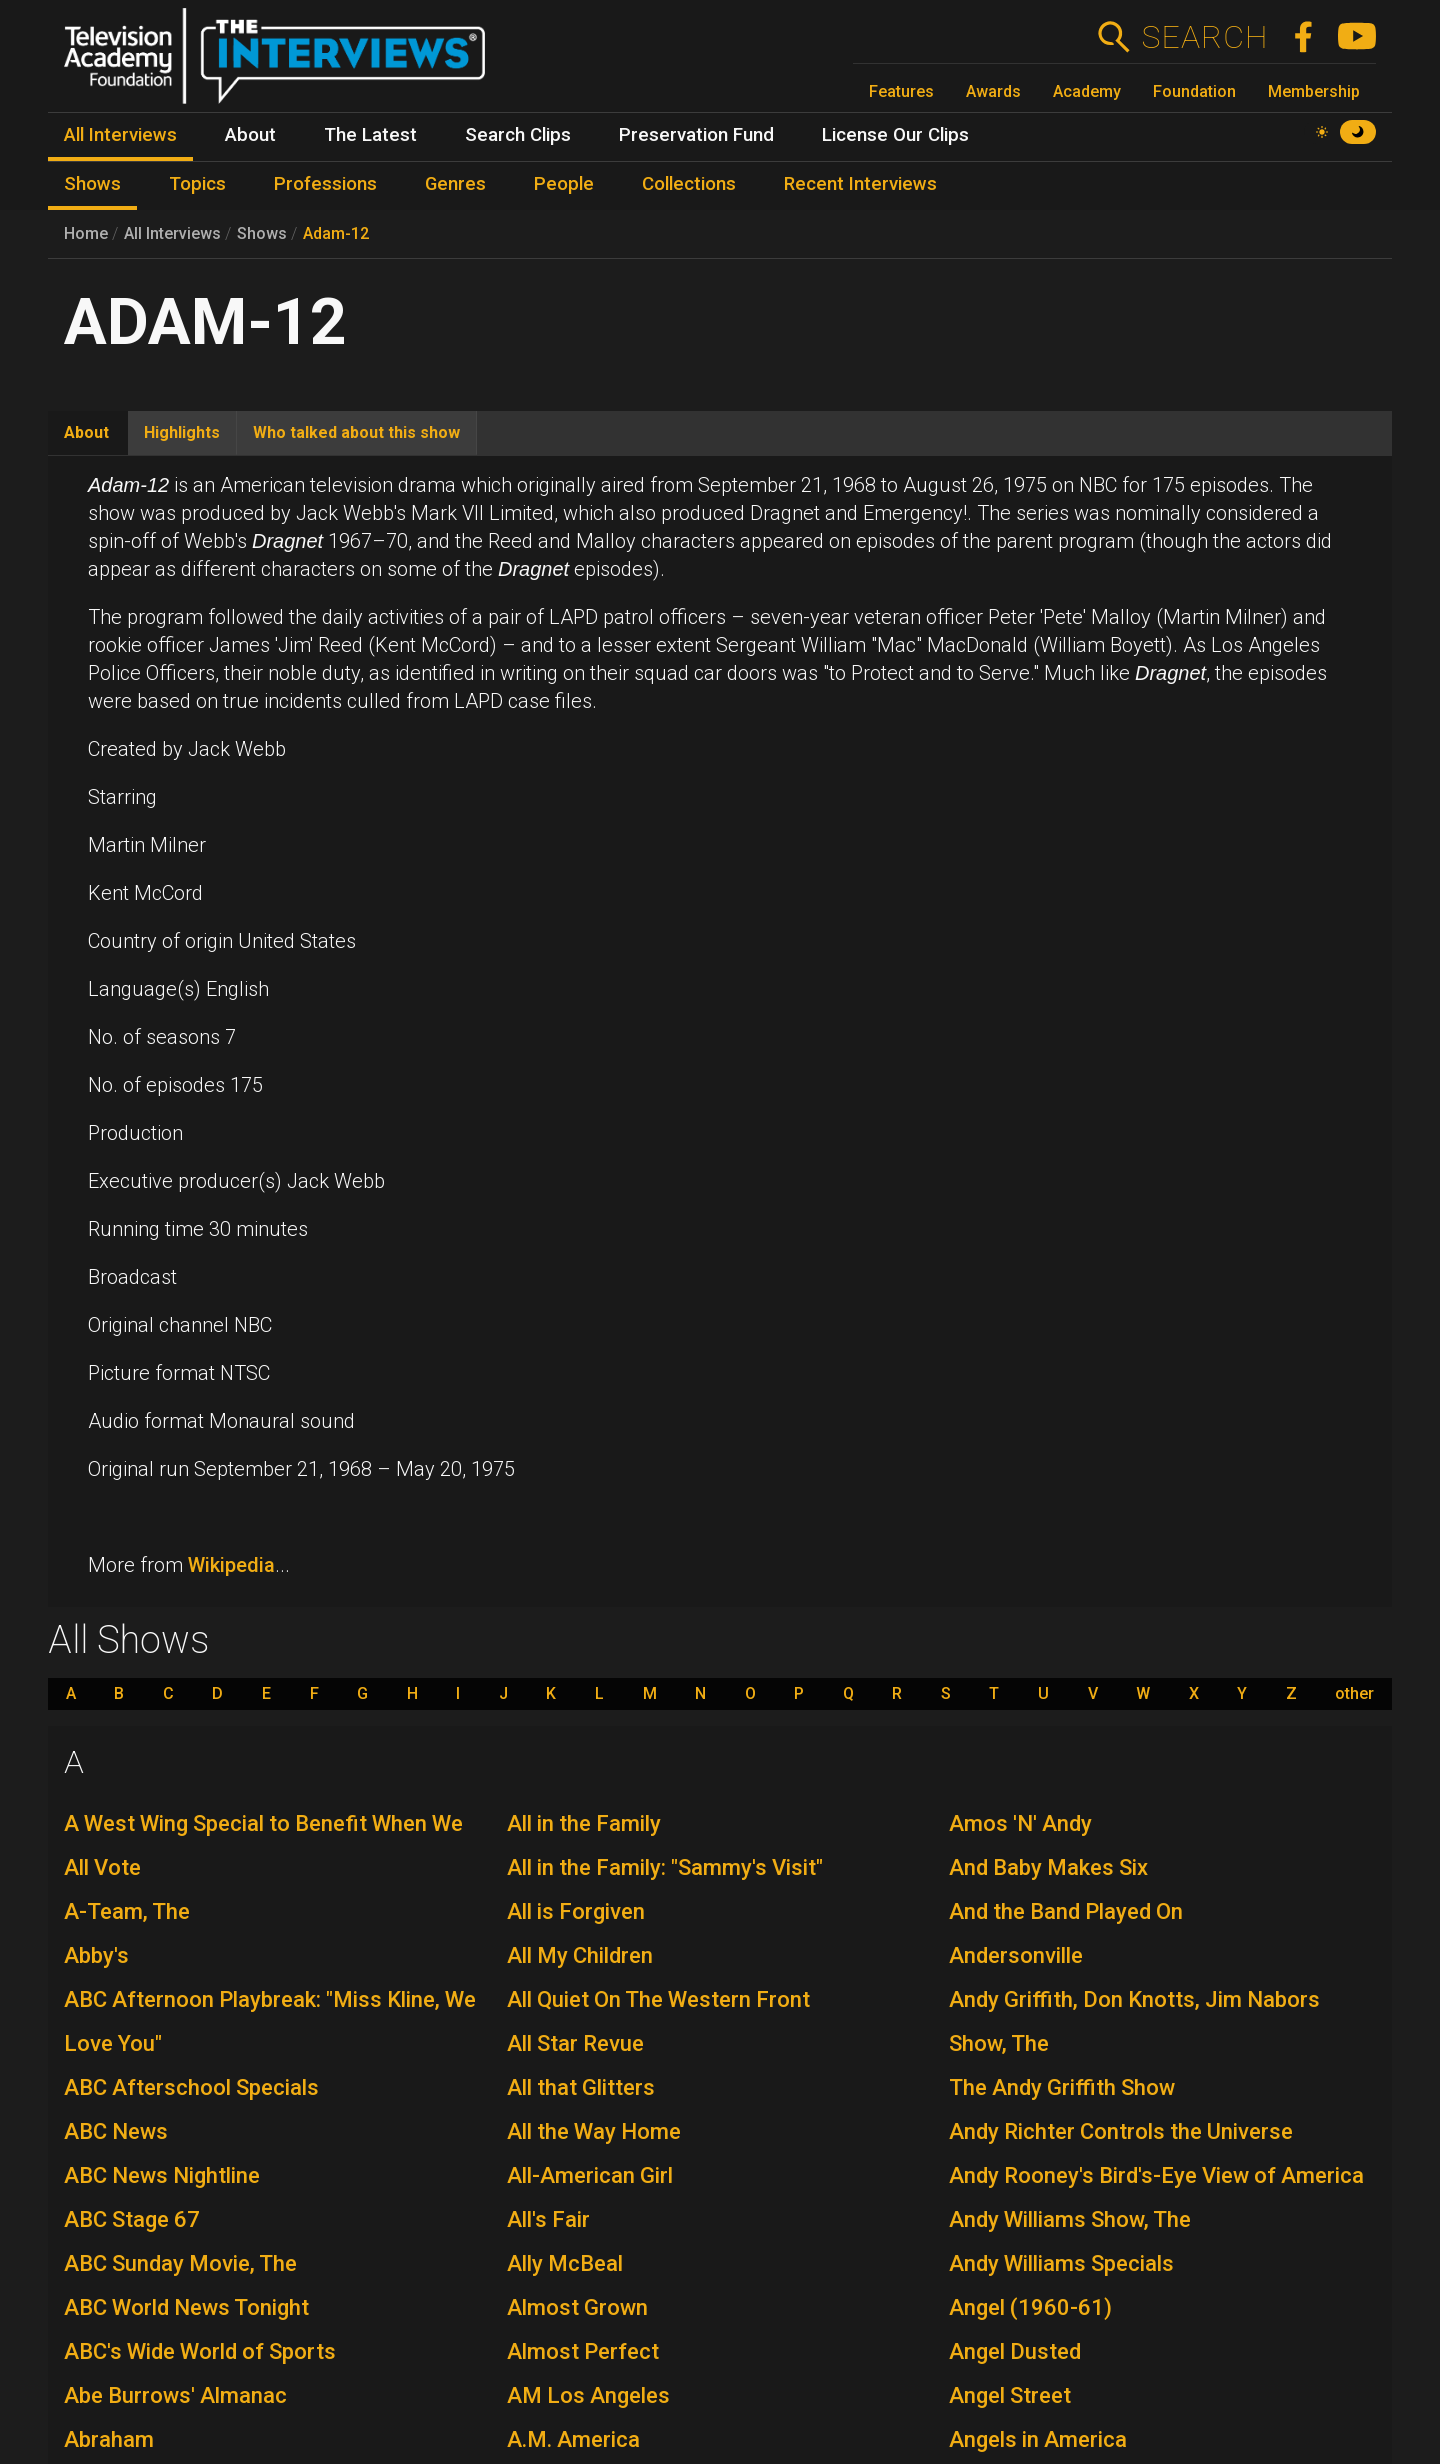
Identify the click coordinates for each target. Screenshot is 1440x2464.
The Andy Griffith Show (1062, 2087)
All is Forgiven (576, 1911)
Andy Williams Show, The (1070, 2219)
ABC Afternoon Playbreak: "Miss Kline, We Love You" (270, 2021)
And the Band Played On (1066, 1911)
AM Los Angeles (588, 2395)
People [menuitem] (564, 184)
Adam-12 (336, 233)
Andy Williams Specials (1061, 2263)
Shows (262, 233)
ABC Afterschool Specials (191, 2087)
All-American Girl (590, 2175)
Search (1204, 37)
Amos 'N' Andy (1020, 1823)
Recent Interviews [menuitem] (860, 184)
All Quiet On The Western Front (658, 1999)
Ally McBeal (565, 2263)
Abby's (96, 1955)
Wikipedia (231, 1565)
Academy (1087, 91)
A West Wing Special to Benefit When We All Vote (263, 1845)
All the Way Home (594, 2131)
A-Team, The (127, 1911)
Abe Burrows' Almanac (175, 2395)
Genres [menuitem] (455, 184)
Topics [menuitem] (197, 184)
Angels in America (1038, 2439)
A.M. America (573, 2439)
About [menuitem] (250, 135)
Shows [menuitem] (92, 184)
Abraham (109, 2439)
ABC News (116, 2131)
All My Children (580, 1955)
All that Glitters (581, 2087)
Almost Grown (577, 2307)
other (1354, 1694)
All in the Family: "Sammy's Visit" (665, 1867)
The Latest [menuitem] (370, 135)
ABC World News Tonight (186, 2307)
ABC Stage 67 (132, 2219)
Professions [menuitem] (325, 184)
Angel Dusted (1015, 2351)
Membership (1314, 91)
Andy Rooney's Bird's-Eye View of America (1156, 2175)
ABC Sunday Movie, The (180, 2263)
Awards (993, 91)
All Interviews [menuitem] (120, 135)
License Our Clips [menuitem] (895, 135)
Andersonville (1016, 1955)
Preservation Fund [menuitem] (696, 135)
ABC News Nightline (162, 2175)
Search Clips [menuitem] (518, 135)
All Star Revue (575, 2043)
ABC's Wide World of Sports (200, 2351)
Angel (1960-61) (1030, 2307)
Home (86, 233)
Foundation (1194, 91)
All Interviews (172, 233)
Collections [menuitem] (689, 184)
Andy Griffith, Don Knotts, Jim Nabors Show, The (1134, 2021)
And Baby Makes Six (1048, 1867)
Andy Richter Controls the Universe (1121, 2131)
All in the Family (584, 1823)
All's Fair (548, 2219)
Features (901, 91)
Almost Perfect (583, 2351)
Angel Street (1010, 2395)
